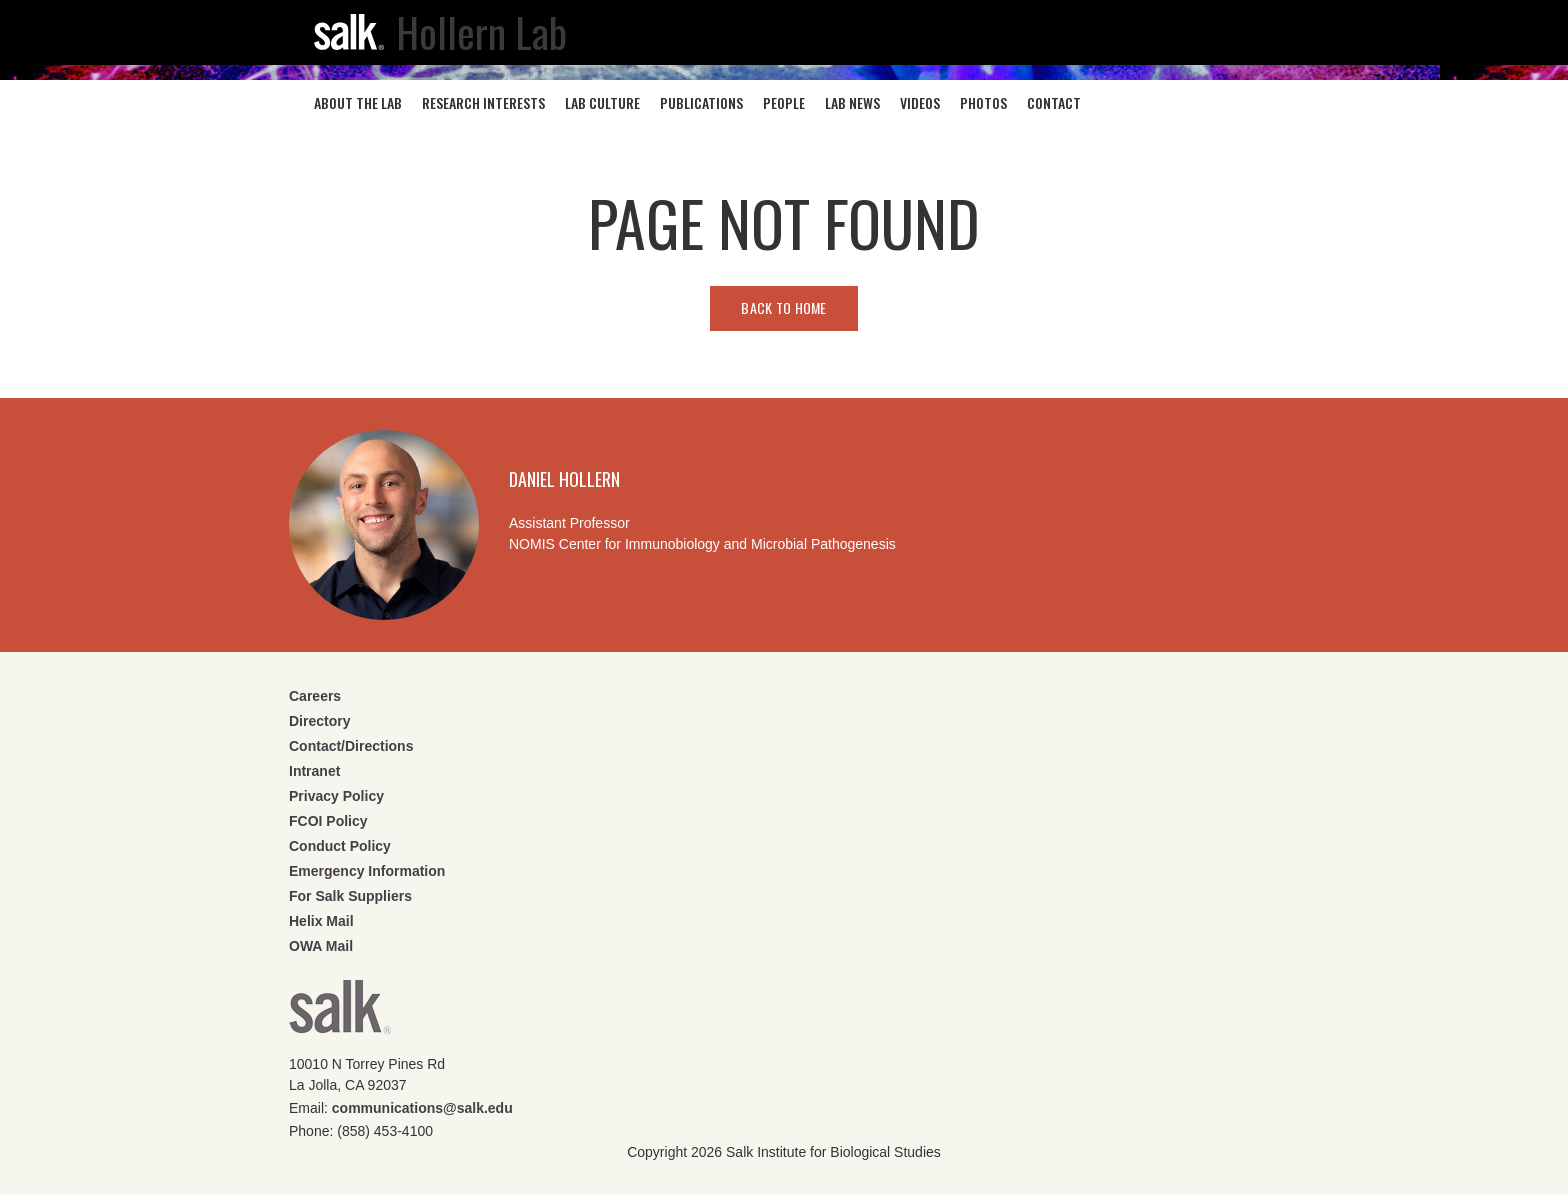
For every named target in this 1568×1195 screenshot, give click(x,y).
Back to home (783, 307)
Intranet (314, 771)
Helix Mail (321, 921)
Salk (340, 1013)
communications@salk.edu (422, 1108)
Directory (319, 721)
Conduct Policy (340, 846)
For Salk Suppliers (350, 896)
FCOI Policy (328, 821)
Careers (315, 696)
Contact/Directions (351, 746)
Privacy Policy (336, 796)
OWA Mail (321, 946)
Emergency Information (367, 871)
